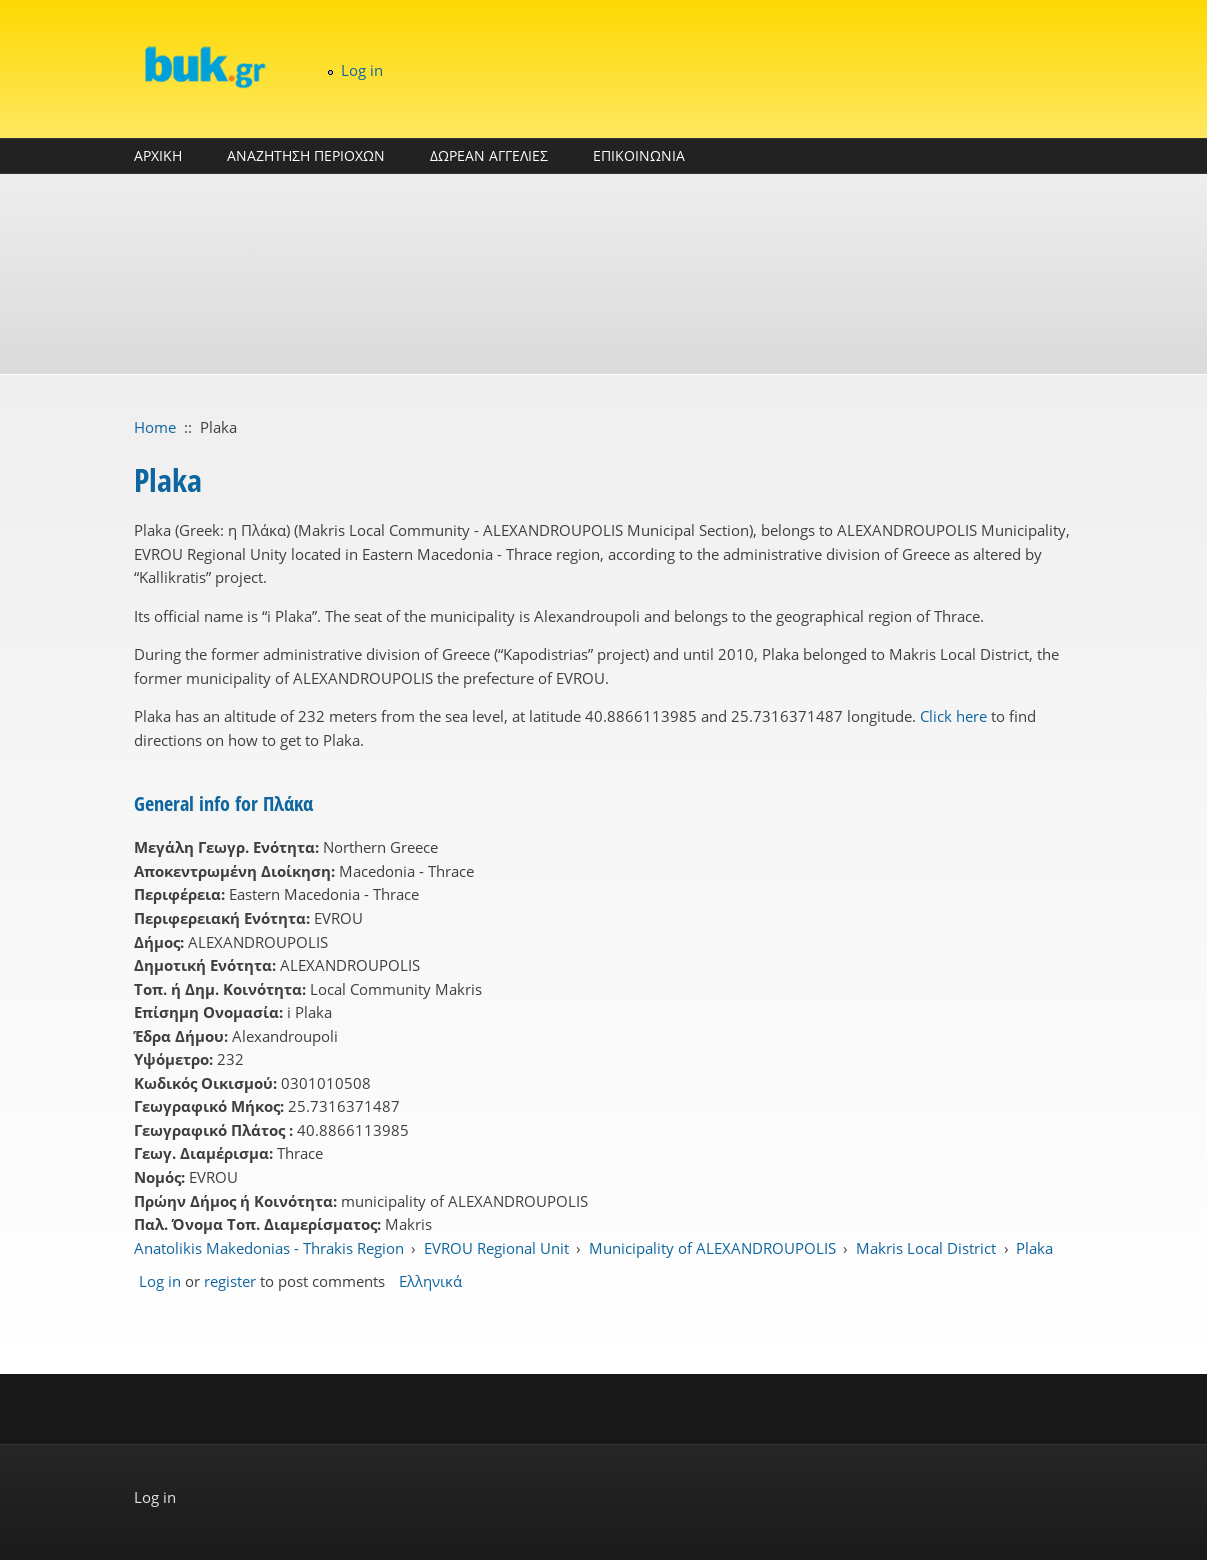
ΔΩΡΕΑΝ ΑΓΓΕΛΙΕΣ (489, 155)
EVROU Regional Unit (496, 1248)
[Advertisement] (604, 274)
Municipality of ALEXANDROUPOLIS (712, 1248)
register (230, 1281)
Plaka (1034, 1248)
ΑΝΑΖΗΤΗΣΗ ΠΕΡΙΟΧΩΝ (306, 155)
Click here (953, 716)
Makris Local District (926, 1248)
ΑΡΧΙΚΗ (158, 155)
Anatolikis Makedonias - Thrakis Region (269, 1248)
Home (155, 427)
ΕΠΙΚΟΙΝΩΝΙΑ (639, 155)
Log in (362, 70)
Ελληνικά (430, 1281)
